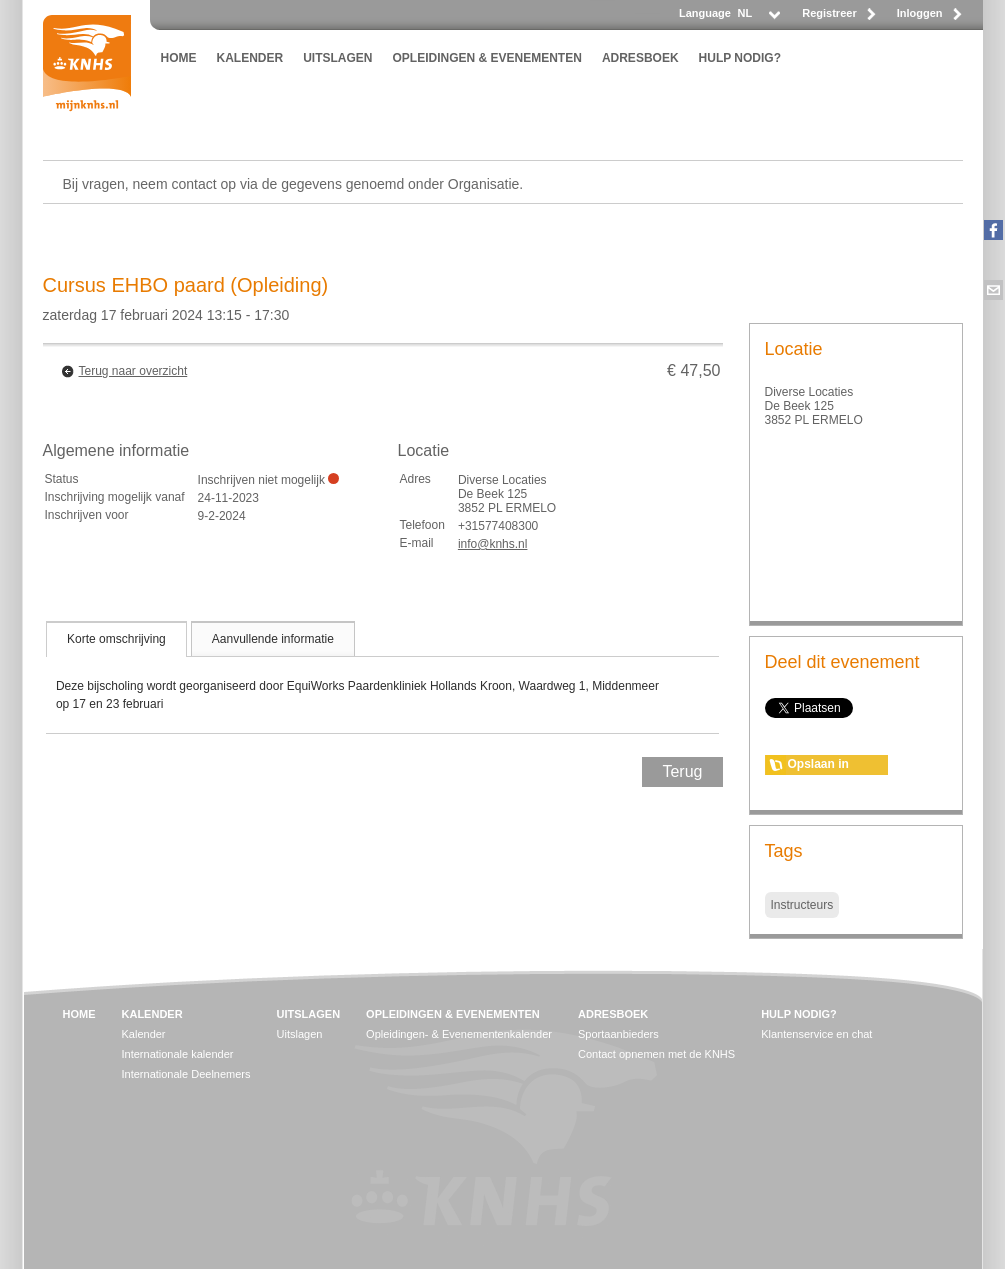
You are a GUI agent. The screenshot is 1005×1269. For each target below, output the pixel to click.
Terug (682, 771)
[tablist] (383, 677)
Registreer (829, 13)
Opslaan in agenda (818, 766)
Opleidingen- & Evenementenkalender (459, 1034)
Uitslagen (300, 1034)
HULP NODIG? (740, 58)
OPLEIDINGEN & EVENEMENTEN (487, 58)
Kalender (144, 1034)
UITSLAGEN (337, 58)
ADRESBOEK (640, 58)
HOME (179, 58)
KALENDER (250, 58)
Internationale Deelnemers (186, 1074)
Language (705, 13)
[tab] (116, 639)
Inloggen (920, 13)
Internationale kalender (178, 1054)
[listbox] (758, 18)
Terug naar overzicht (133, 371)
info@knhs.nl (493, 544)
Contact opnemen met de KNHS (656, 1054)
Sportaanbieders (618, 1034)
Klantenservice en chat (816, 1034)
